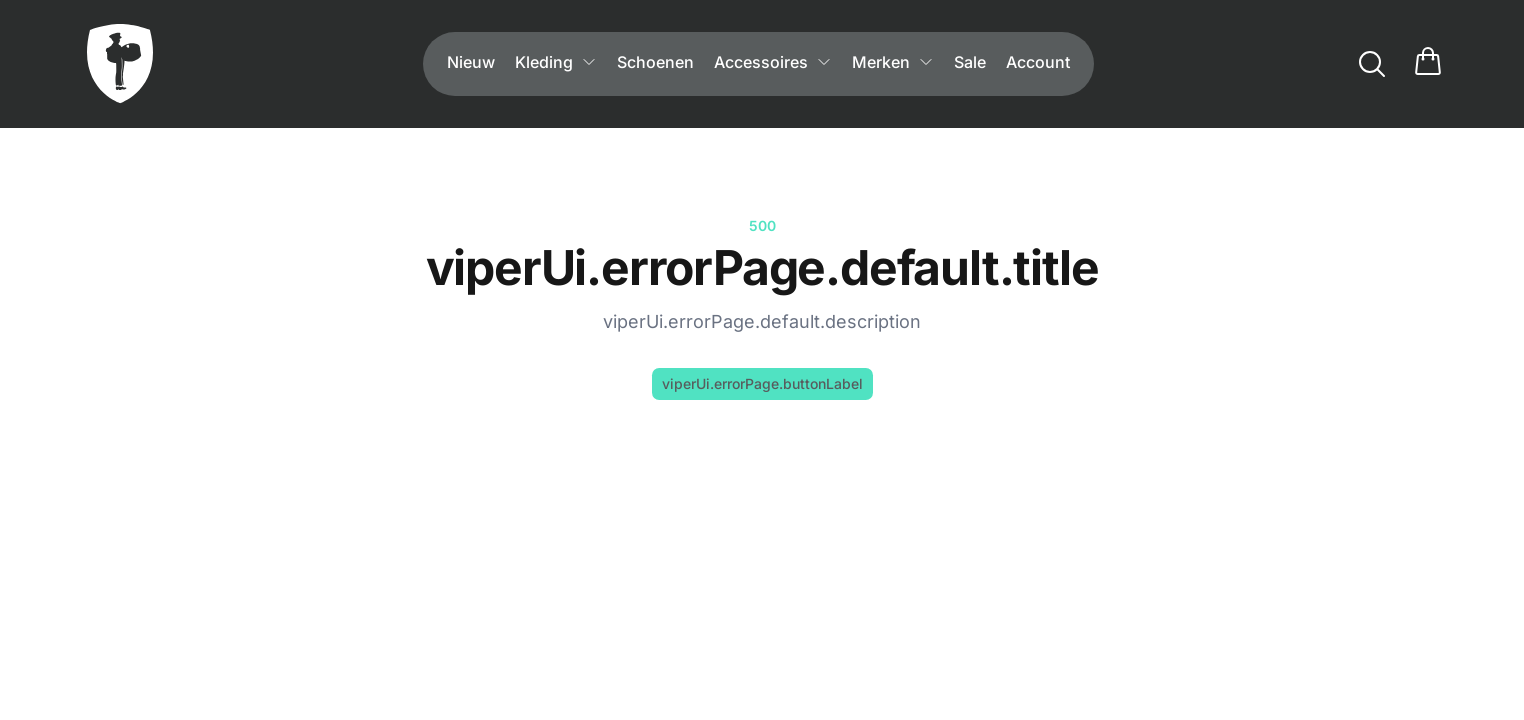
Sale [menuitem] (970, 62)
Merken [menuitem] (893, 62)
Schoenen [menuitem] (655, 62)
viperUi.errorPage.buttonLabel (762, 383)
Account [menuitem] (1038, 62)
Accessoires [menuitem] (773, 62)
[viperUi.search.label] (1372, 64)
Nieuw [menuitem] (471, 62)
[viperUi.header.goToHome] (120, 64)
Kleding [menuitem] (556, 62)
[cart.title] (1428, 64)
